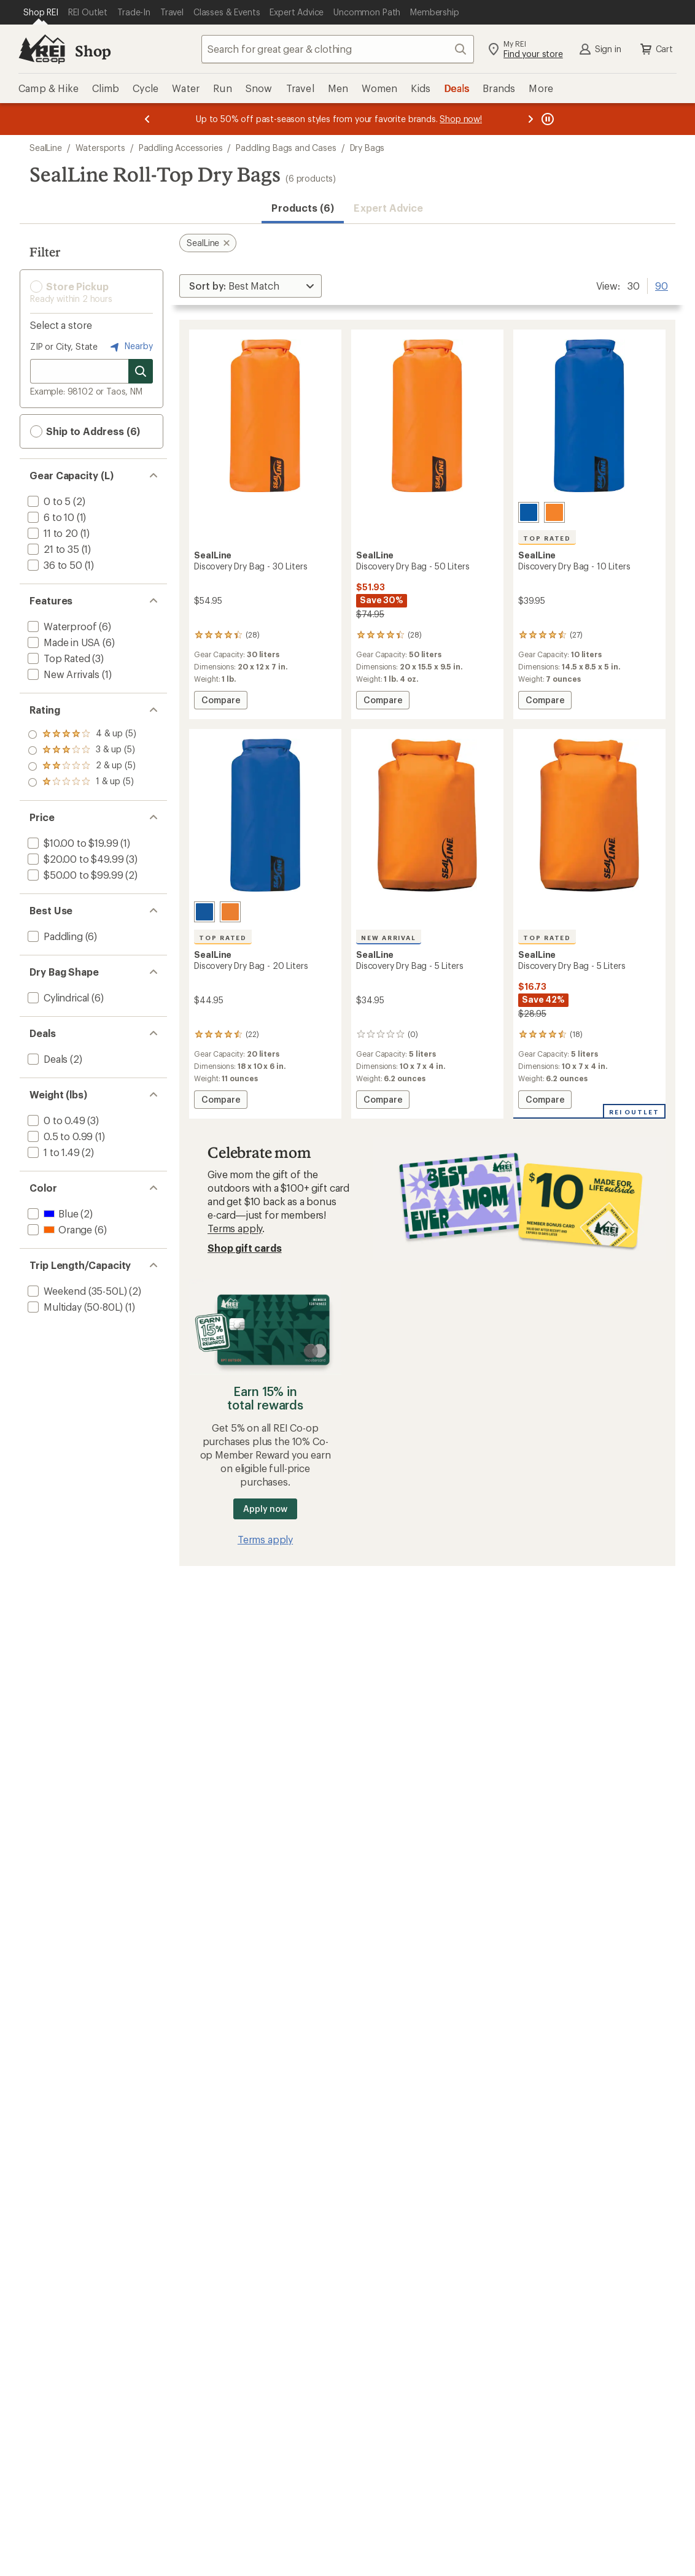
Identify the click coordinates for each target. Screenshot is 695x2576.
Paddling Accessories (181, 147)
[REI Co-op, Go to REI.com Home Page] (41, 49)
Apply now (265, 1508)
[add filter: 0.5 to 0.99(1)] (59, 1136)
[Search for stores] (140, 371)
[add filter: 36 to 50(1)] (53, 565)
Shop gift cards (245, 1248)
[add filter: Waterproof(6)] (60, 626)
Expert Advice (388, 208)
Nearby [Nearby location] (130, 346)
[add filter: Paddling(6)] (54, 936)
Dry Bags (367, 147)
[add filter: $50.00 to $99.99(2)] (74, 875)
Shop (93, 51)
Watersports (100, 147)
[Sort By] (250, 286)
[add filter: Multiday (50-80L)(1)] (74, 1307)
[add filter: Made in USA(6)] (62, 642)
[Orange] (554, 512)
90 (661, 284)
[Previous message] (147, 119)
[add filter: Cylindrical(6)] (57, 997)
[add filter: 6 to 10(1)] (49, 517)
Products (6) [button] (302, 208)
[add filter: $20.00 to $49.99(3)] (74, 859)
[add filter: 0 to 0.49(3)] (55, 1120)
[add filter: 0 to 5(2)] (48, 501)
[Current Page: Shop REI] (40, 12)
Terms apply (235, 1228)
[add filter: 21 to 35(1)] (52, 549)
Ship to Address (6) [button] (85, 431)
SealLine (45, 147)
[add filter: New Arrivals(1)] (62, 674)
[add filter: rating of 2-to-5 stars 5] (82, 766)
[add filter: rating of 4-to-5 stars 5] (82, 734)
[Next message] (530, 119)
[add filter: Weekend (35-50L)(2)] (75, 1291)
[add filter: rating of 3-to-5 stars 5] (82, 750)
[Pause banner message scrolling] (546, 119)
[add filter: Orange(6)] (58, 1229)
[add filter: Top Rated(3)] (57, 658)
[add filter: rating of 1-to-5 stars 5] (82, 782)
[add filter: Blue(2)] (51, 1213)
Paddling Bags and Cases (286, 147)
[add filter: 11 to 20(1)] (51, 533)
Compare (222, 701)
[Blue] (528, 512)
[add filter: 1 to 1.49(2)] (52, 1152)
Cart (656, 49)
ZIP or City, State (64, 346)
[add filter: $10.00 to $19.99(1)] (71, 843)
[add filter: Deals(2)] (46, 1059)
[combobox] (337, 49)
